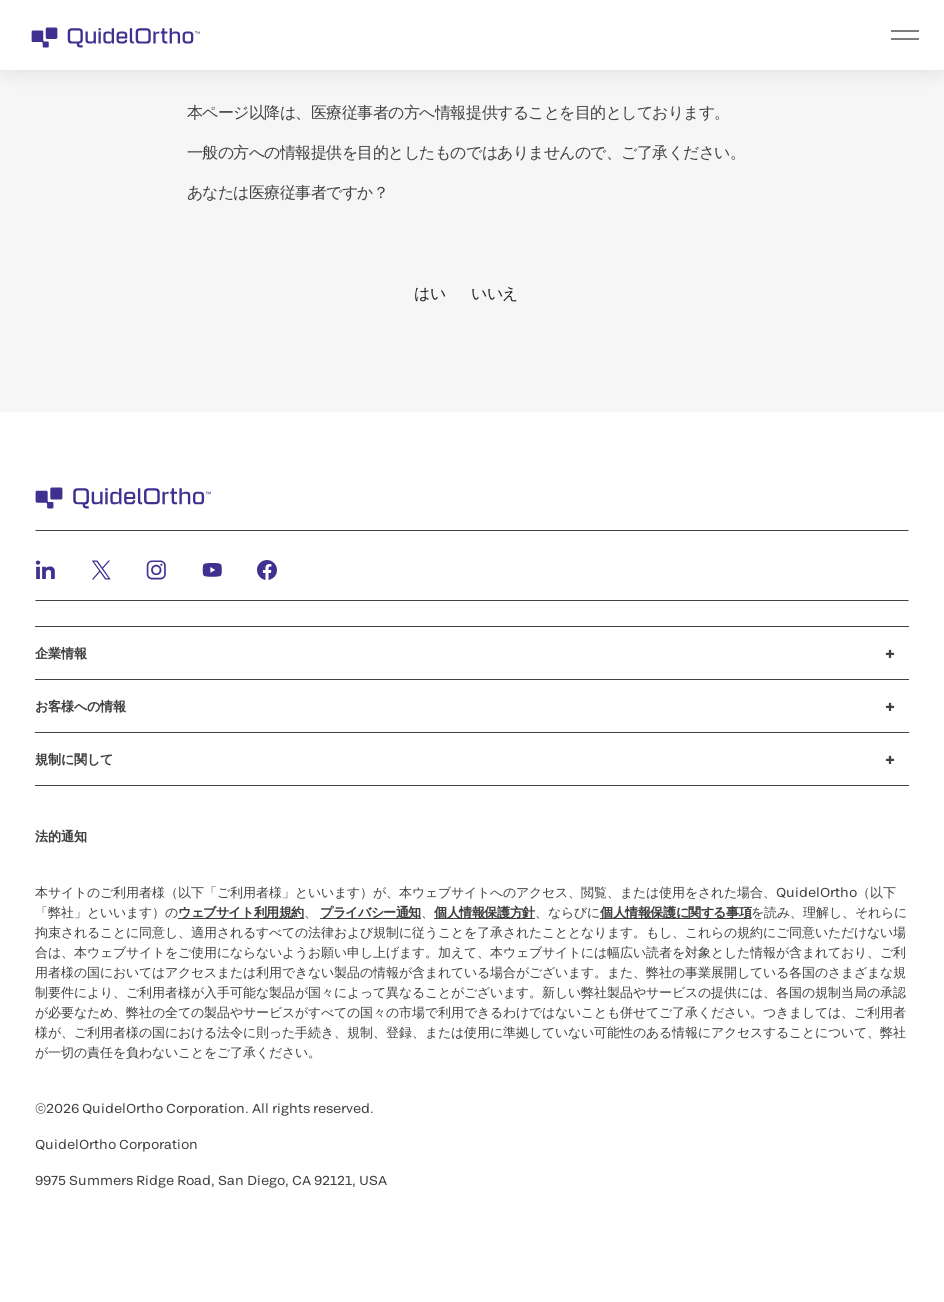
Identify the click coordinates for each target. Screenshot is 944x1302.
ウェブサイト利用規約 (241, 912)
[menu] (595, 35)
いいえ (494, 292)
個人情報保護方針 (484, 912)
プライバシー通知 (370, 912)
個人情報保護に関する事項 (675, 912)
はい (429, 292)
